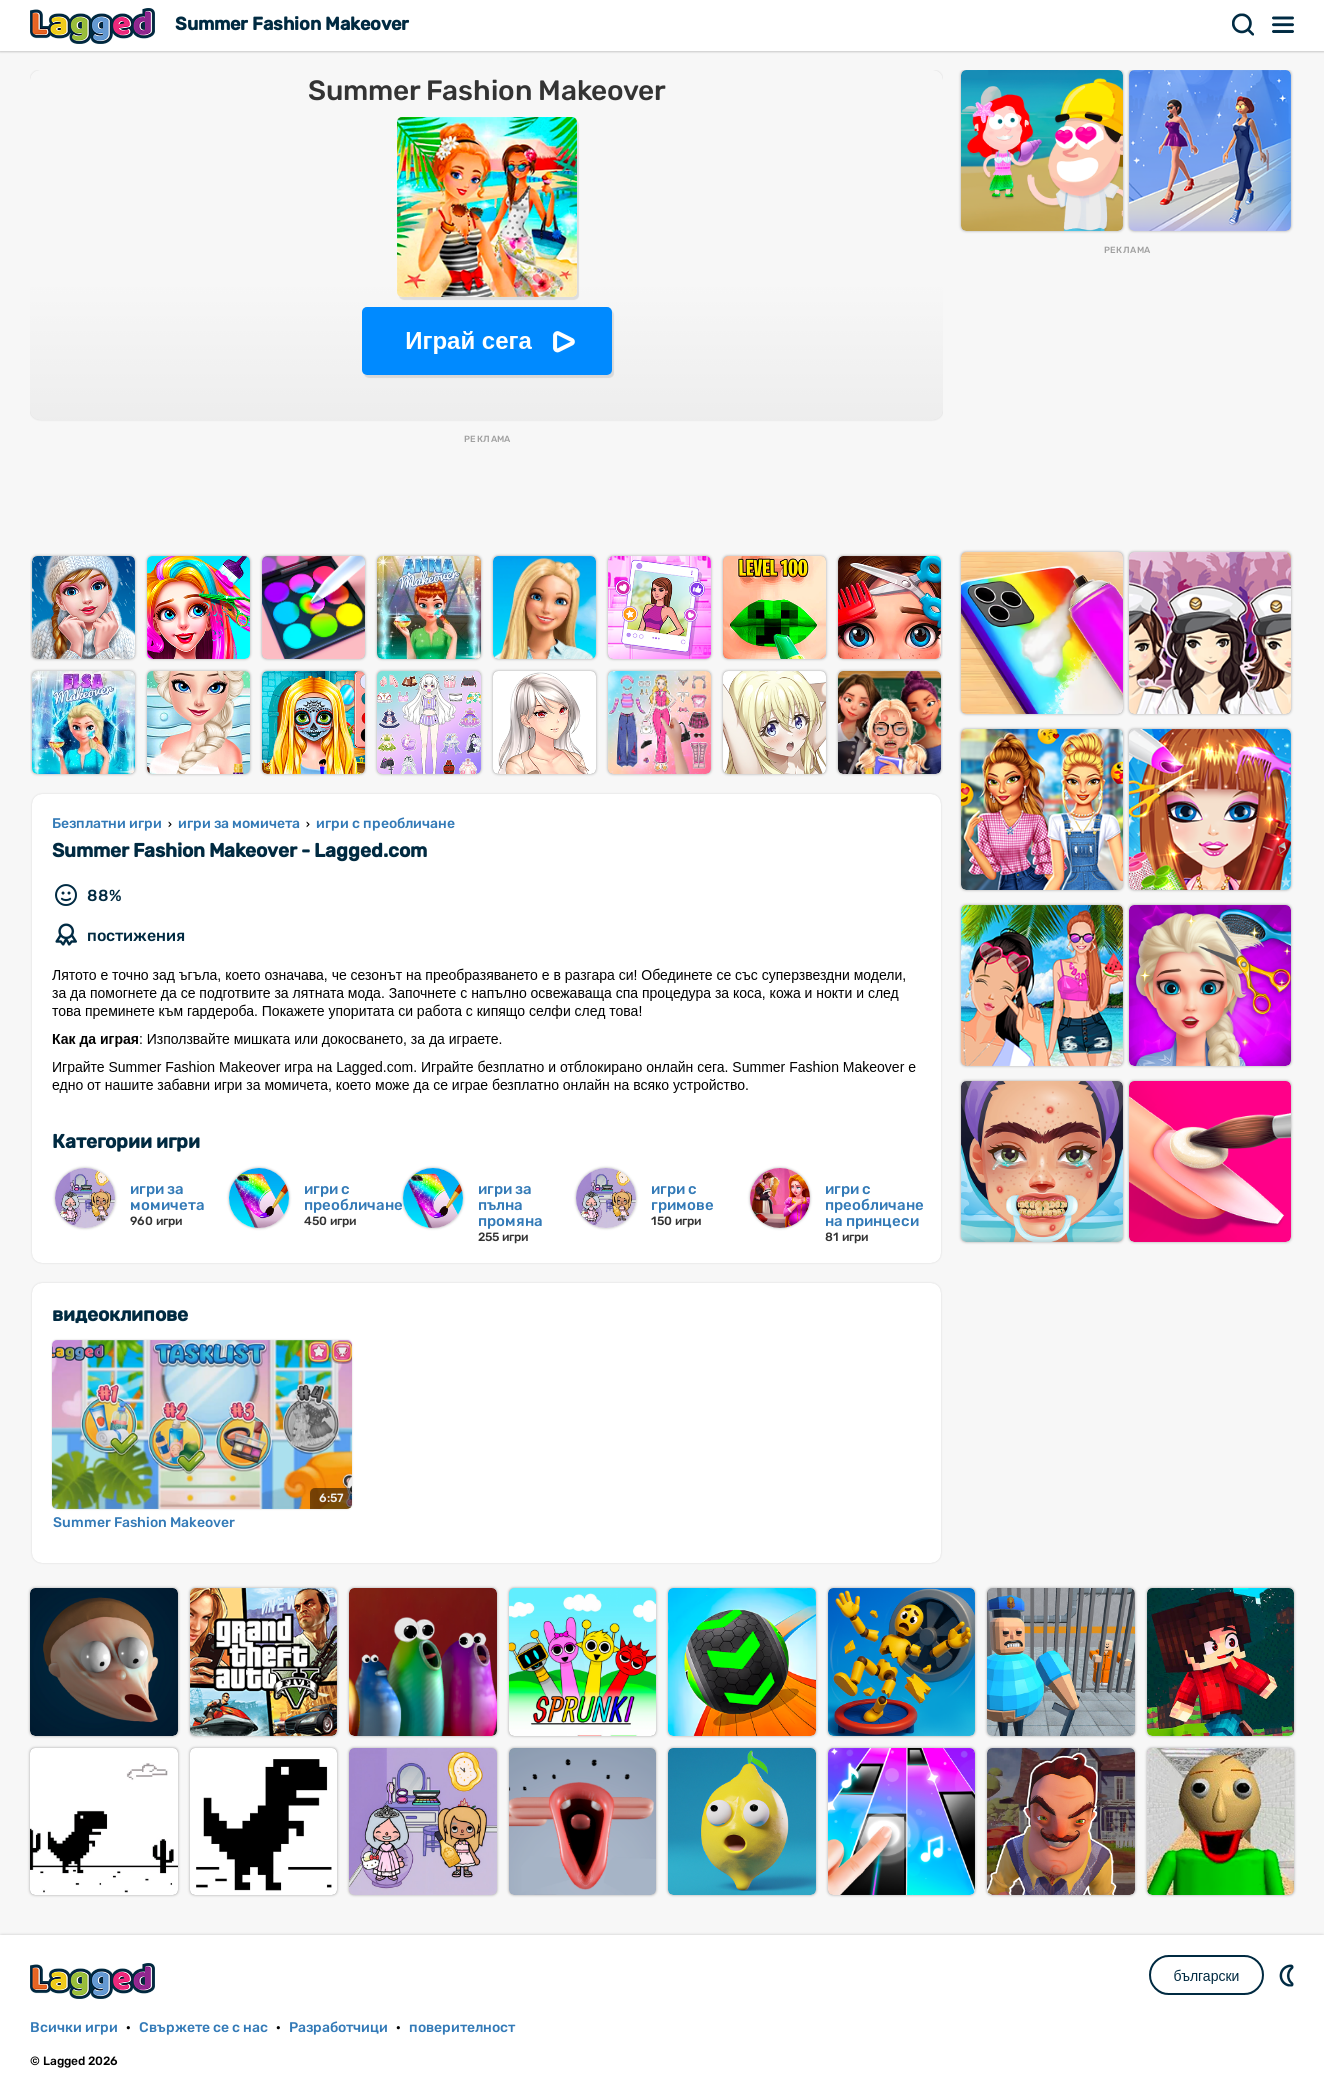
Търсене (1244, 25)
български (1207, 1976)
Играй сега (468, 340)
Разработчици (338, 2027)
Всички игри (74, 2027)
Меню (1284, 25)
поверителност (462, 2027)
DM (1289, 1975)
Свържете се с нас (203, 2027)
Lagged (95, 25)
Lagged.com (95, 1980)
